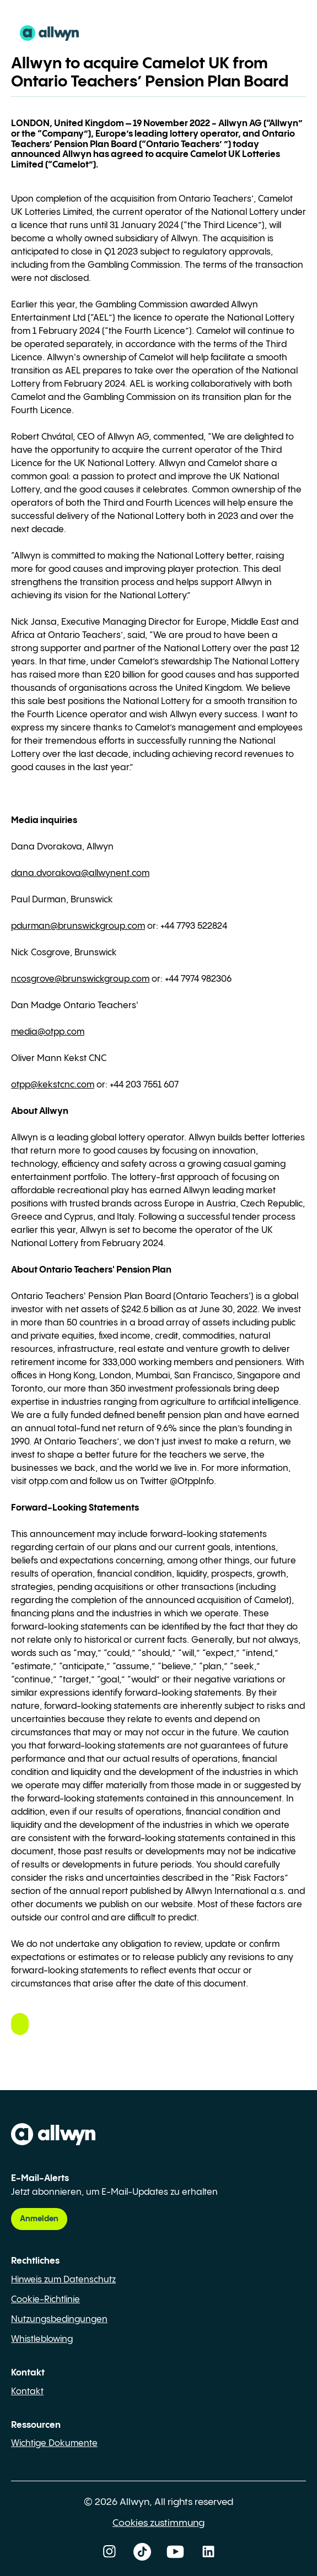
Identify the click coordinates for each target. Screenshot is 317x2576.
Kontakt (27, 2391)
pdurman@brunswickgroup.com (78, 926)
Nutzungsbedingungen (59, 2319)
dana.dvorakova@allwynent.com (80, 873)
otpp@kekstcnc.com (52, 1085)
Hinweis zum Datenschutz (63, 2280)
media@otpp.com (47, 1032)
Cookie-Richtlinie (45, 2299)
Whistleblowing (42, 2339)
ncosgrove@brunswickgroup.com (80, 979)
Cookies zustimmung (158, 2523)
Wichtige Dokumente (54, 2443)
